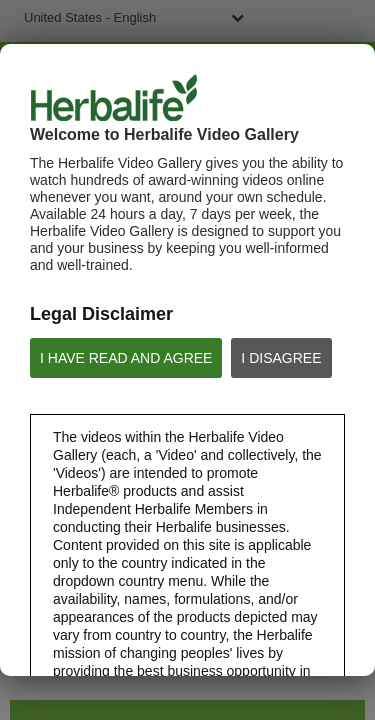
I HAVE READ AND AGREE (126, 358)
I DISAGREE (281, 358)
